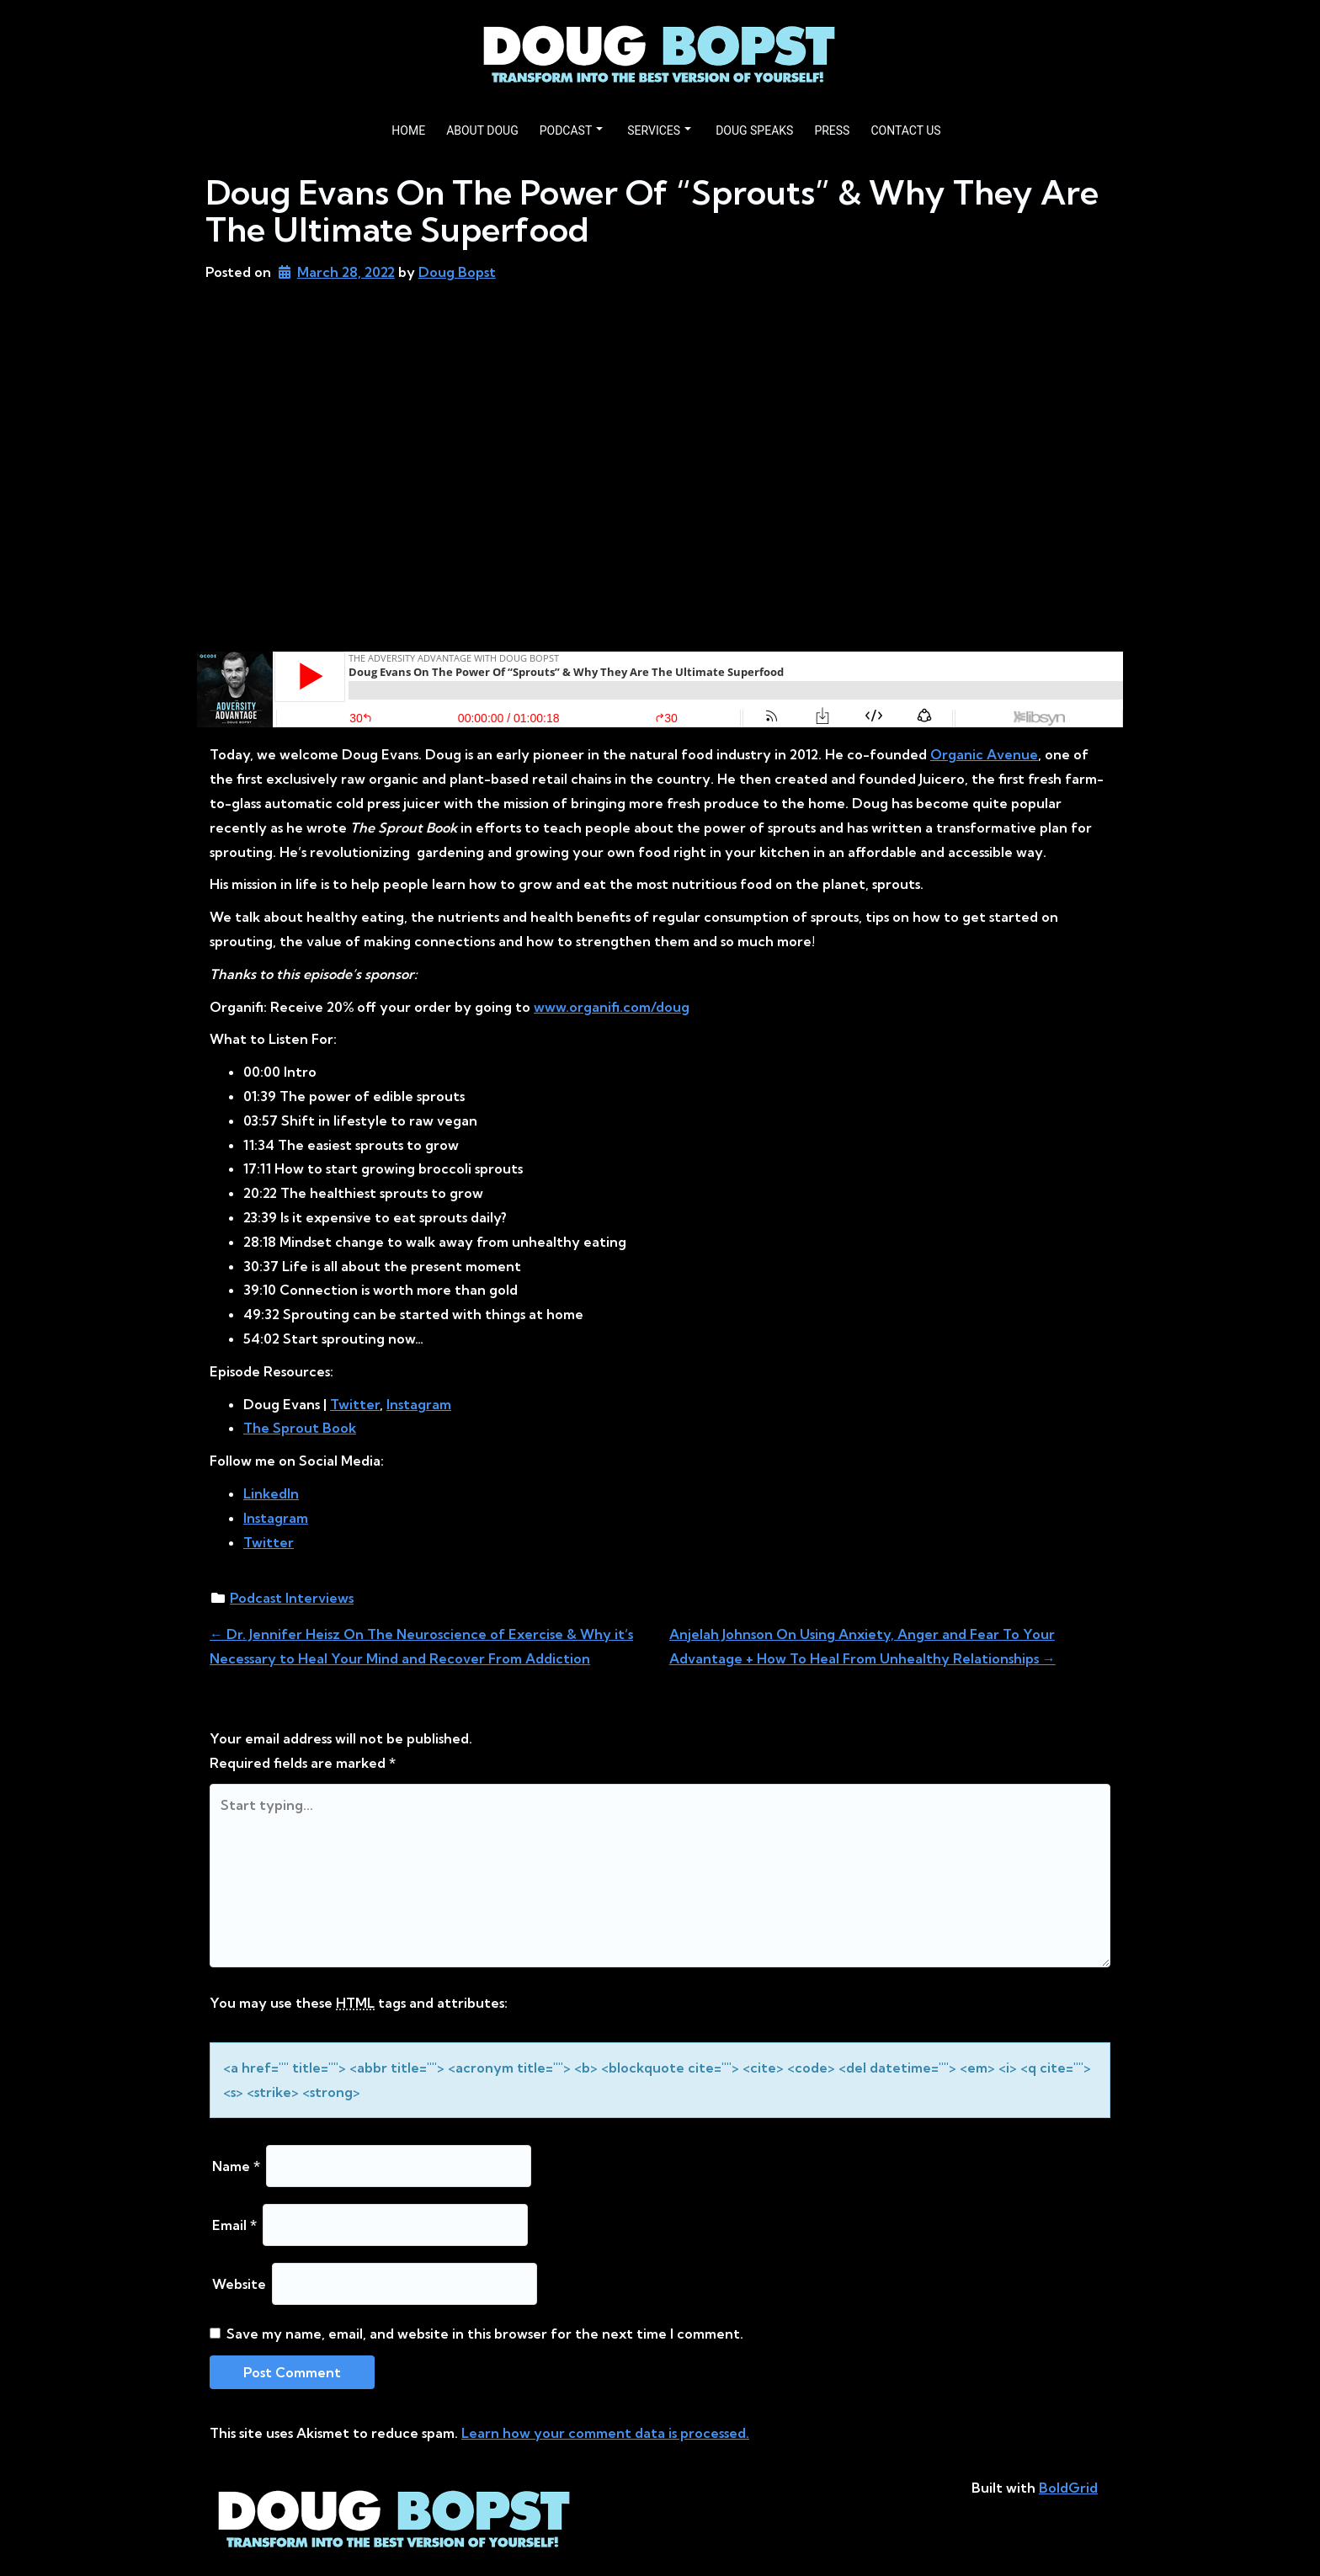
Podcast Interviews (292, 1597)
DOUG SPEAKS (754, 130)
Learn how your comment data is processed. (605, 2432)
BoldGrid (1068, 2487)
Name (236, 2166)
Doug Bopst (457, 271)
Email (234, 2225)
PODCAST (572, 130)
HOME (408, 130)
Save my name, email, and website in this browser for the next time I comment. (484, 2333)
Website (239, 2283)
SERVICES (659, 130)
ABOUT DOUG (482, 130)
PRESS (831, 130)
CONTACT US (905, 130)
